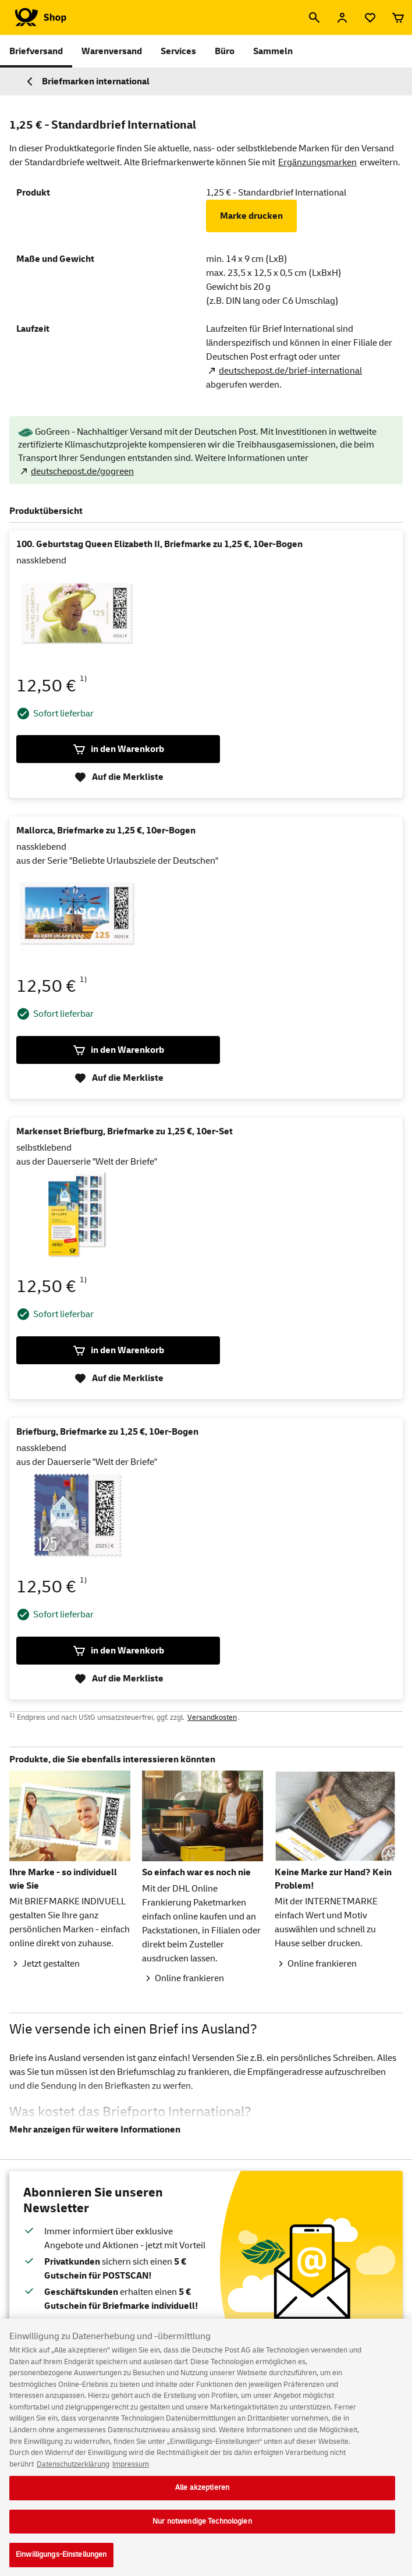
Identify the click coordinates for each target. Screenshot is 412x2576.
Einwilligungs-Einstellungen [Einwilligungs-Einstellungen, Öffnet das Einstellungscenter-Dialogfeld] (61, 2562)
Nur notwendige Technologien (202, 2529)
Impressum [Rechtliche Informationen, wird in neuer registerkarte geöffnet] (130, 2471)
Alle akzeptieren (202, 2495)
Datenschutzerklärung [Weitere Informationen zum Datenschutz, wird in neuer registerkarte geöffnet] (73, 2471)
